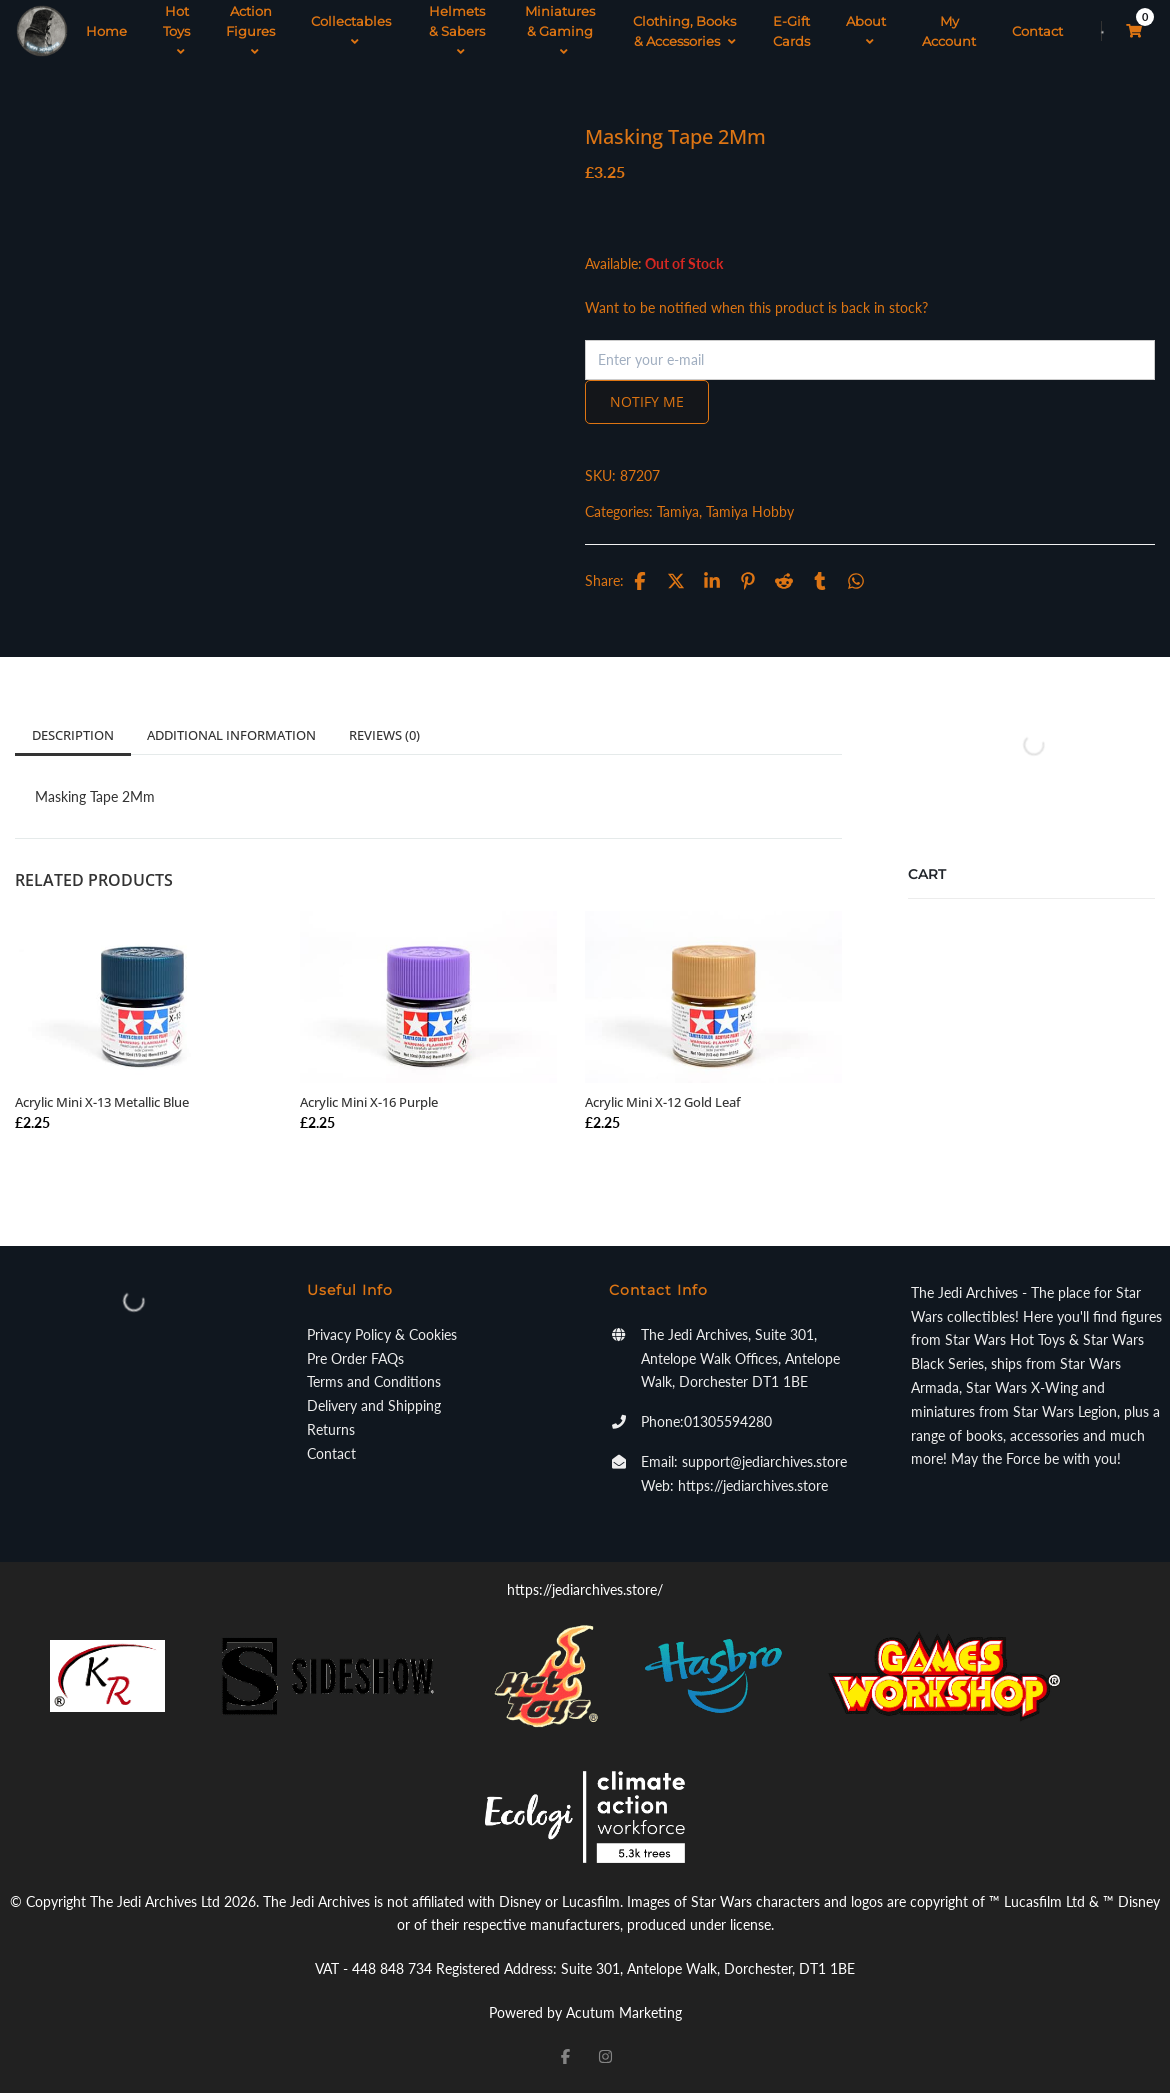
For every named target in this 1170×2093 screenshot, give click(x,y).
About (866, 31)
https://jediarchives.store (753, 1485)
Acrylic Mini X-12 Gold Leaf (663, 1102)
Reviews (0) (384, 735)
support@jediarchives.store (764, 1461)
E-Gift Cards (791, 31)
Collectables (351, 31)
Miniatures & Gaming (560, 31)
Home (106, 31)
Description (73, 735)
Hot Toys (176, 31)
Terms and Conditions (374, 1381)
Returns (331, 1429)
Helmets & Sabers (457, 31)
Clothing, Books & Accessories (684, 31)
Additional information (231, 735)
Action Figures (250, 31)
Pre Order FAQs (355, 1358)
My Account (949, 31)
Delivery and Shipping (374, 1405)
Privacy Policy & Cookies (382, 1334)
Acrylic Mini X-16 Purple (369, 1102)
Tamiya (678, 511)
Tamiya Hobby (750, 511)
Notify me (647, 401)
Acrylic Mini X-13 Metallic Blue (102, 1102)
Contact (1037, 31)
